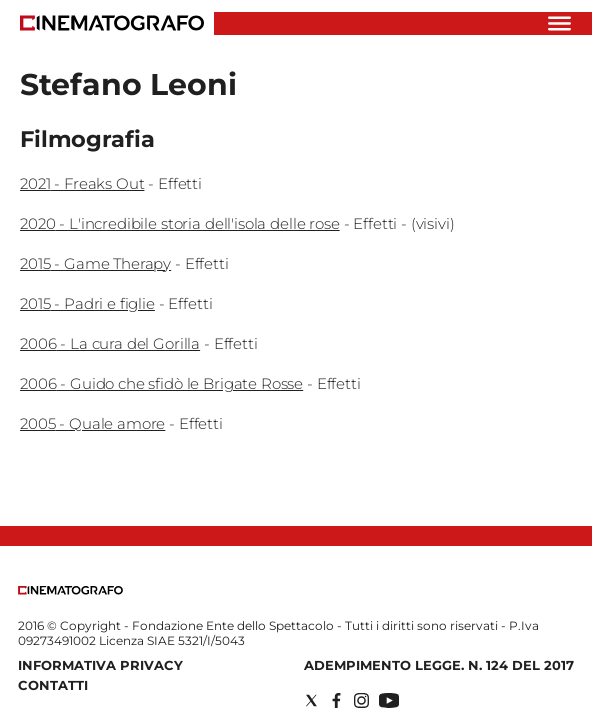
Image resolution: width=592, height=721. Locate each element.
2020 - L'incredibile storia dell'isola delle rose (180, 223)
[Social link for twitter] (311, 700)
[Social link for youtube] (389, 700)
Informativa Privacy (100, 665)
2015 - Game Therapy (95, 263)
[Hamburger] (559, 23)
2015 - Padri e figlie (87, 303)
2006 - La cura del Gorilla (110, 343)
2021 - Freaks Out (82, 183)
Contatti (53, 685)
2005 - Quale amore (92, 423)
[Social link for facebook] (336, 700)
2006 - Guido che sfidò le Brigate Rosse (161, 383)
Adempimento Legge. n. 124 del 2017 (439, 665)
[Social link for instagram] (361, 700)
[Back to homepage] (70, 590)
